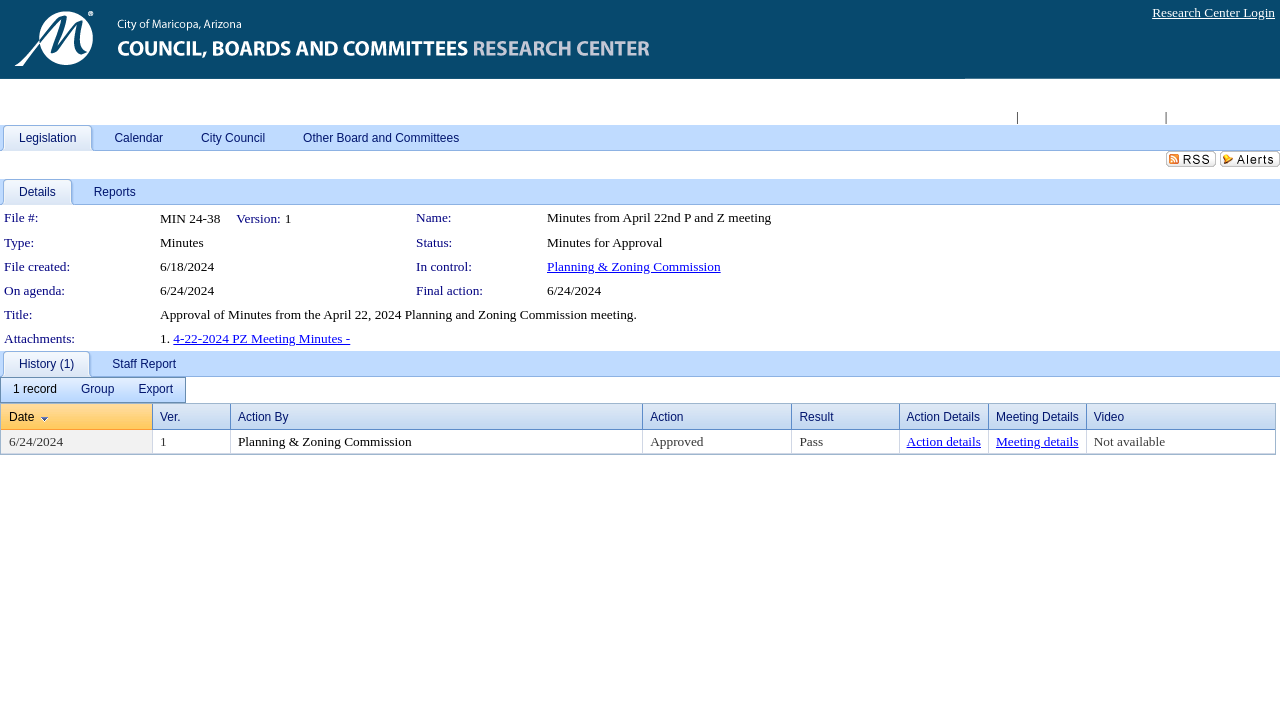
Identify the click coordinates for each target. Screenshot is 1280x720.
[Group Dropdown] (97, 390)
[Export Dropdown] (155, 390)
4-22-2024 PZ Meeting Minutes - (261, 338)
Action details (944, 441)
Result (816, 417)
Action (666, 417)
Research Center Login (1213, 12)
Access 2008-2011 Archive (1091, 116)
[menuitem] (35, 390)
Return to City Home (957, 116)
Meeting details (1037, 441)
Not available (1129, 441)
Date (21, 417)
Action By (263, 417)
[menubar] (93, 390)
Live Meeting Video (1223, 116)
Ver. (170, 417)
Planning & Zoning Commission (634, 266)
